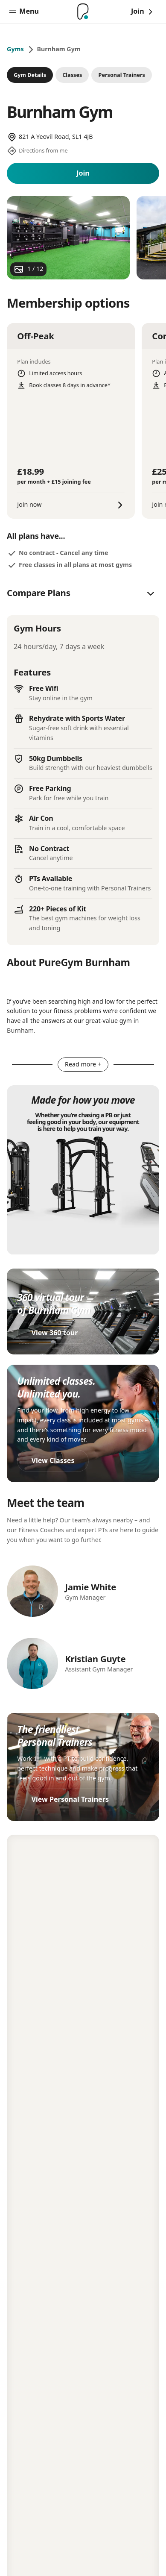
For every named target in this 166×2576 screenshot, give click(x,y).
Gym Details (30, 75)
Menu (24, 11)
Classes (72, 75)
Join (83, 173)
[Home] (83, 11)
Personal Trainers (122, 75)
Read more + (83, 1064)
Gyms (15, 49)
